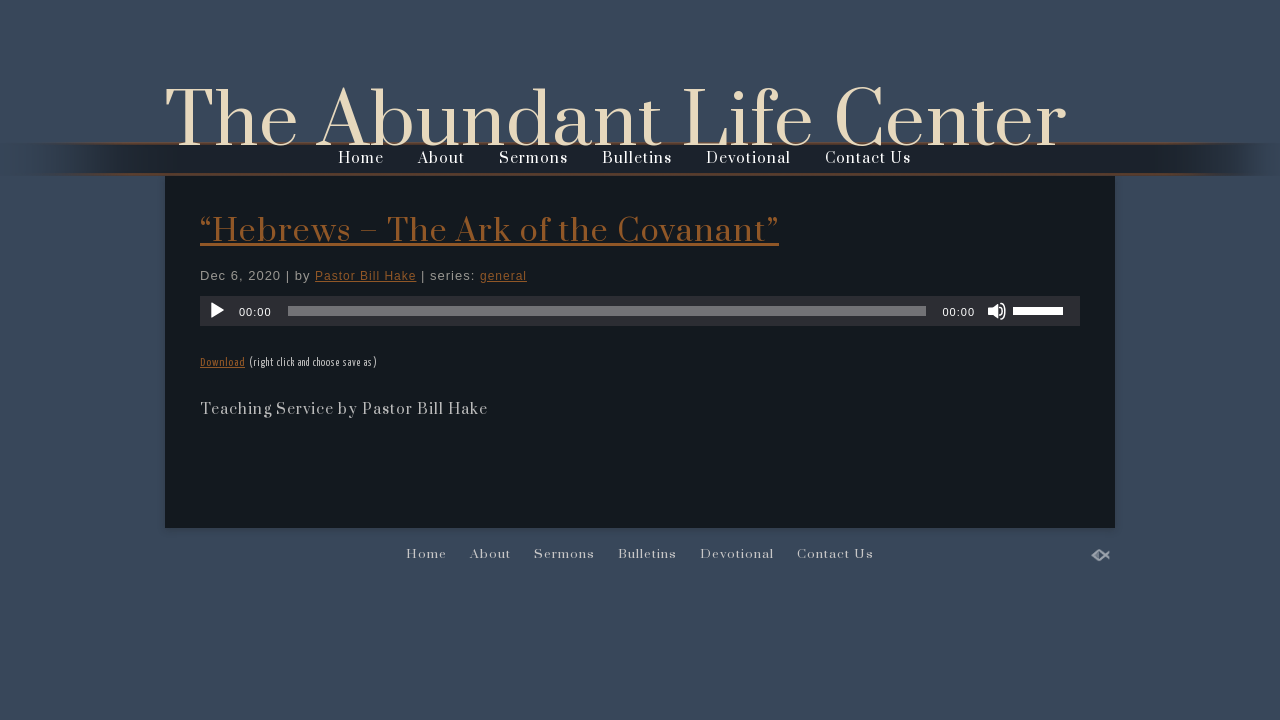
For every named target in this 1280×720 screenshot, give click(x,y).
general (503, 276)
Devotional (748, 158)
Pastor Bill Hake (365, 276)
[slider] (607, 311)
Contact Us (868, 158)
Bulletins (637, 158)
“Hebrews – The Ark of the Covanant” (489, 231)
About (441, 158)
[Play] (217, 311)
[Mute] (997, 311)
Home (361, 158)
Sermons (533, 158)
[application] (640, 311)
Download (222, 362)
